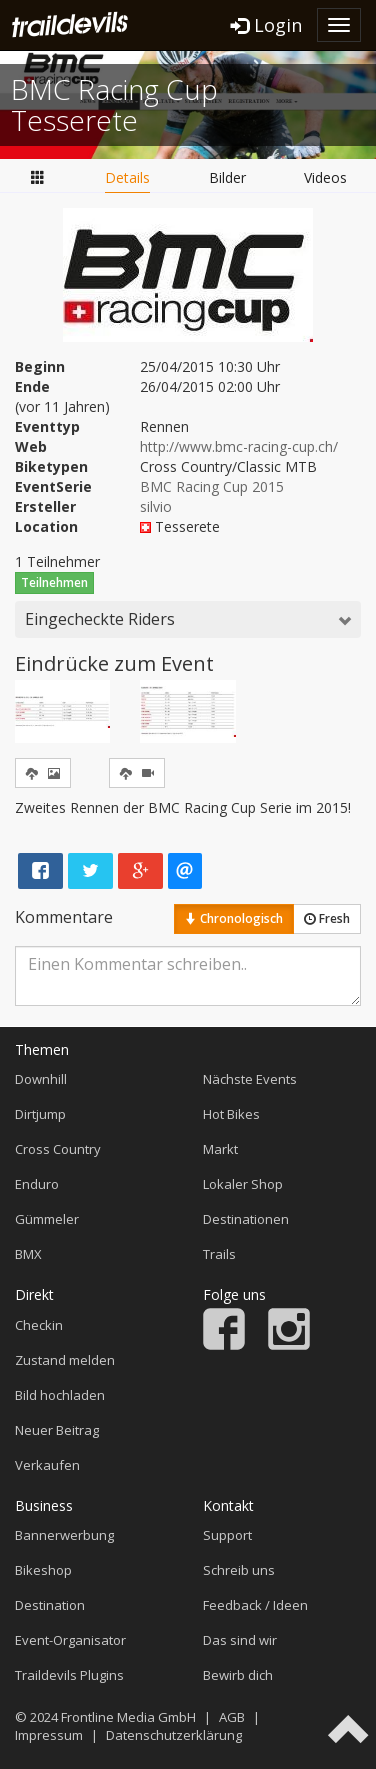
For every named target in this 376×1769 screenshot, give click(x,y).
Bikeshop (43, 1570)
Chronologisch (234, 918)
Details (127, 177)
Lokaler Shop (243, 1184)
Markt (220, 1149)
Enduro (37, 1184)
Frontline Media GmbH (128, 1717)
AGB (232, 1717)
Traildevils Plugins (69, 1675)
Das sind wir (240, 1640)
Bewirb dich (238, 1675)
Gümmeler (47, 1219)
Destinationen (246, 1219)
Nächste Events (250, 1079)
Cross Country (58, 1149)
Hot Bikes (231, 1114)
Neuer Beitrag (57, 1430)
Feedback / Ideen (255, 1605)
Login (266, 25)
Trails (219, 1254)
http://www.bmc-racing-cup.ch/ (239, 446)
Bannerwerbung (64, 1535)
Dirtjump (40, 1114)
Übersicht (38, 177)
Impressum (49, 1735)
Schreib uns (239, 1570)
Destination (50, 1605)
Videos (325, 177)
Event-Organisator (70, 1640)
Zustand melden (65, 1360)
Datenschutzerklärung (174, 1735)
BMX (28, 1254)
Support (227, 1535)
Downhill (41, 1079)
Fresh (327, 918)
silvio (156, 506)
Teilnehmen (54, 582)
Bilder (227, 177)
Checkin (39, 1325)
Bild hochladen (60, 1395)
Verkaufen (47, 1465)
